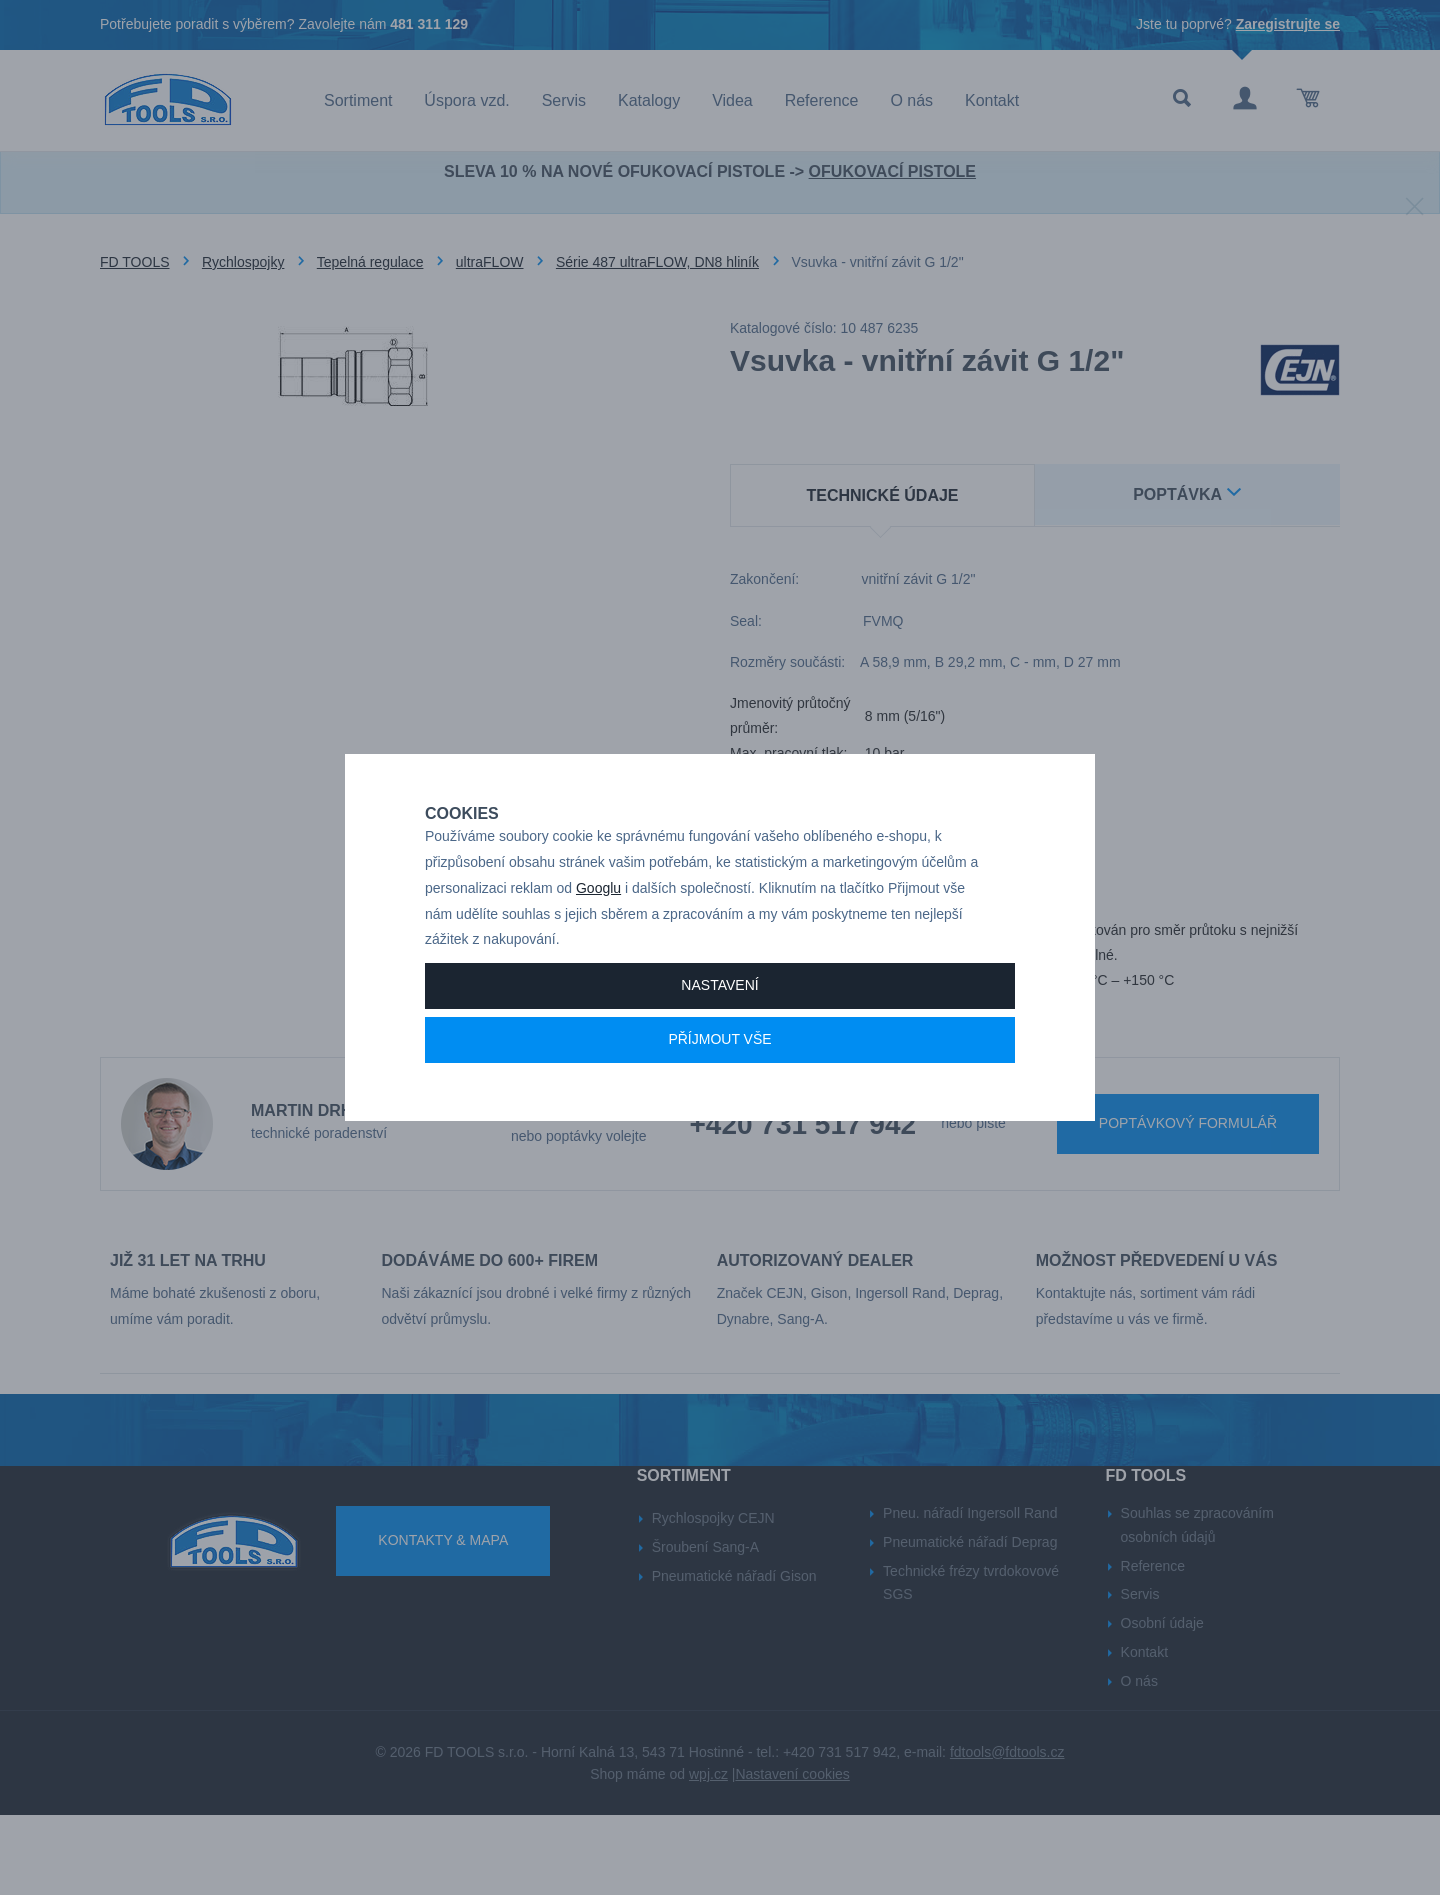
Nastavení (719, 1055)
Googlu (598, 958)
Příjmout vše (719, 1109)
